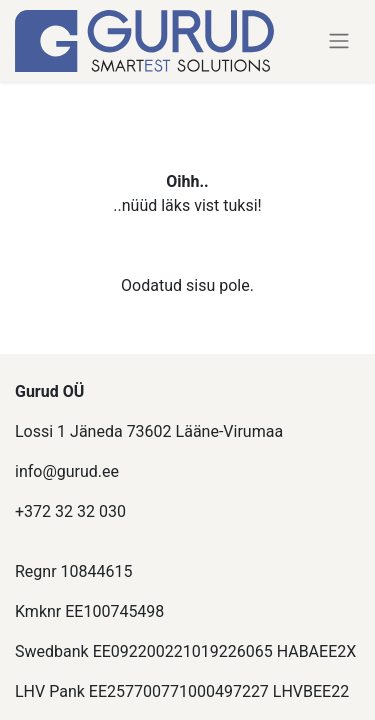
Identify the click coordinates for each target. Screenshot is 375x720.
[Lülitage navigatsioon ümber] (339, 41)
